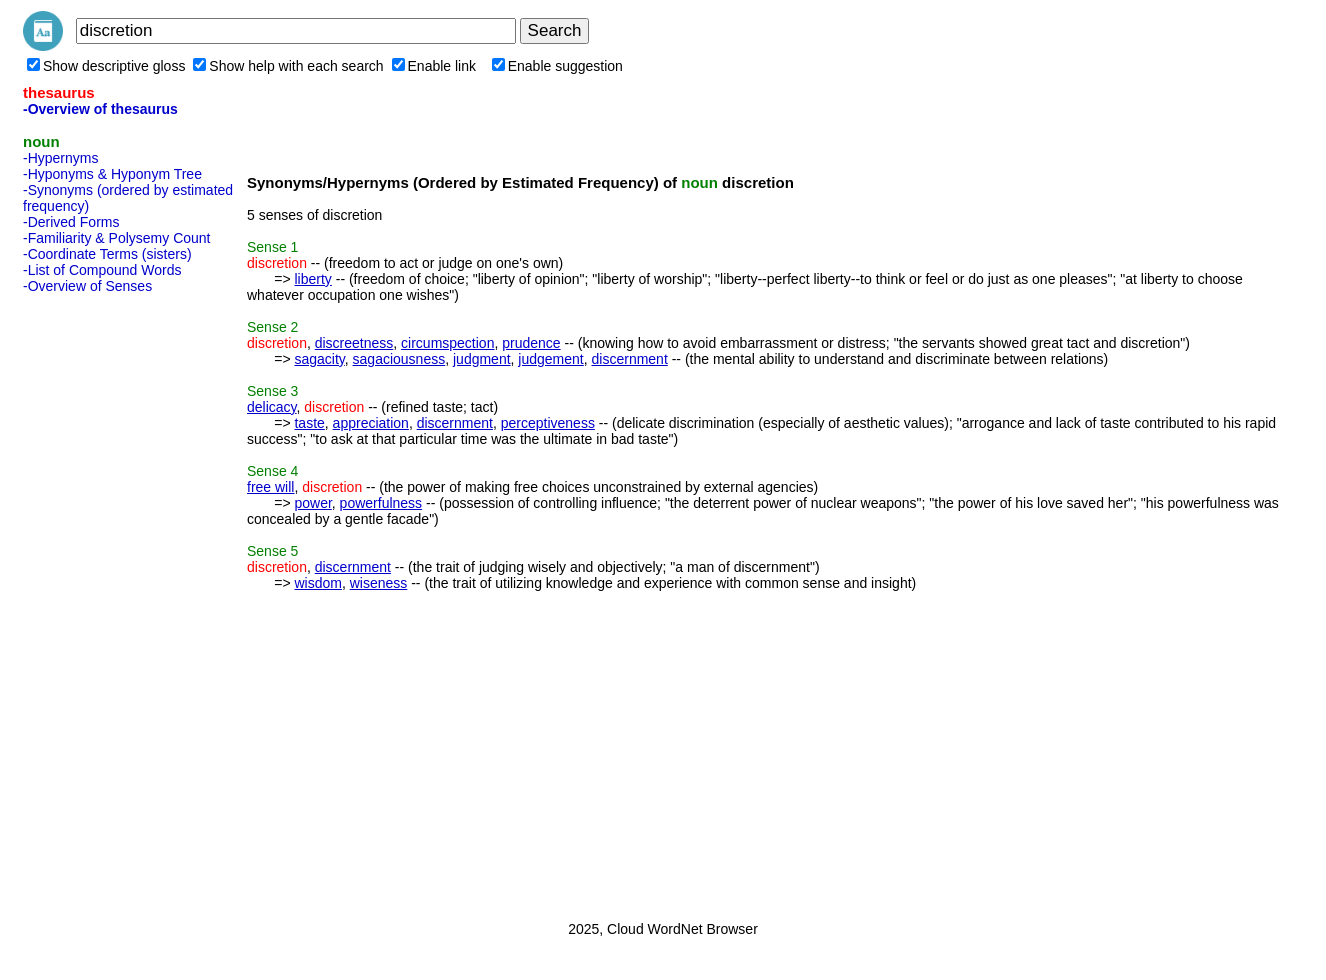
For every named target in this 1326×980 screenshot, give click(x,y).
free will (270, 487)
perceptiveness (548, 423)
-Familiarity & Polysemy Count (117, 238)
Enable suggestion (557, 66)
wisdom (317, 583)
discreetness (354, 343)
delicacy (272, 407)
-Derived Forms (71, 222)
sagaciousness (399, 359)
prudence (531, 343)
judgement (550, 359)
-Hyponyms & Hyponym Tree (112, 174)
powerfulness (381, 503)
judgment (482, 359)
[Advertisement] (103, 601)
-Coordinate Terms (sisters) (107, 254)
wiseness (379, 583)
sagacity (319, 359)
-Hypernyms (60, 158)
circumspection (447, 343)
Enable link (434, 66)
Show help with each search (288, 66)
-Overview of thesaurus (100, 109)
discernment (630, 359)
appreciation (371, 423)
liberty (312, 279)
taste (309, 423)
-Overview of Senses (87, 286)
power (312, 503)
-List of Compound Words (102, 270)
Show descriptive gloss (106, 66)
